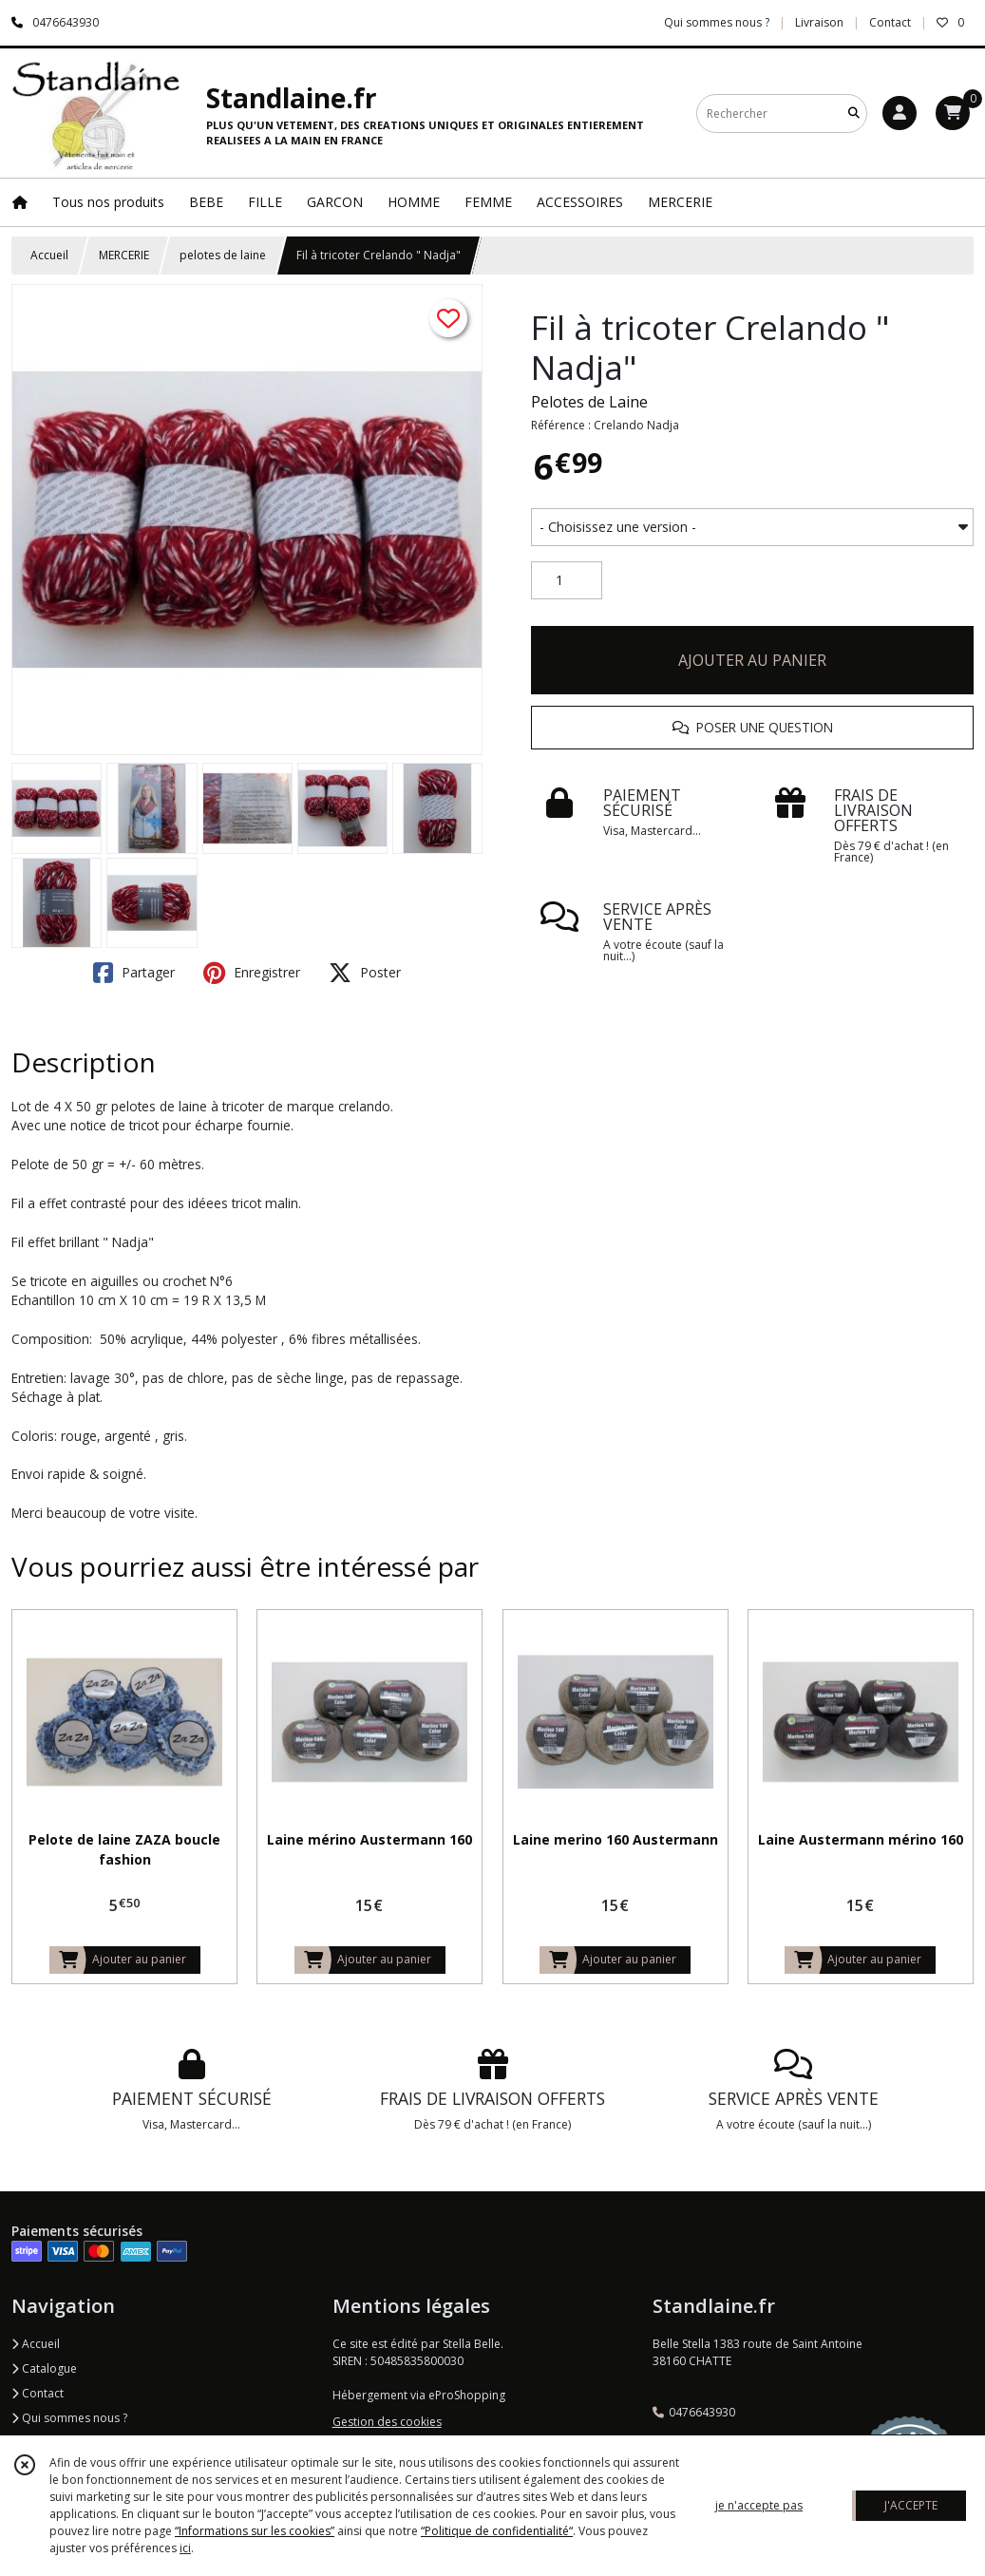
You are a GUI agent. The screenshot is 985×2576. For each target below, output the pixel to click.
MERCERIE (124, 255)
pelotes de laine (223, 255)
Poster (365, 972)
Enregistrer (251, 972)
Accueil (49, 255)
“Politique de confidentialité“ (497, 2531)
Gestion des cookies (387, 2422)
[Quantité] (566, 580)
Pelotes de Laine (589, 401)
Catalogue (44, 2368)
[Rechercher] (854, 113)
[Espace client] (899, 113)
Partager (134, 972)
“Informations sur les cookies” (254, 2531)
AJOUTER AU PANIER (752, 660)
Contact (890, 22)
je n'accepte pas (759, 2505)
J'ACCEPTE (911, 2505)
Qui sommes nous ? (69, 2418)
